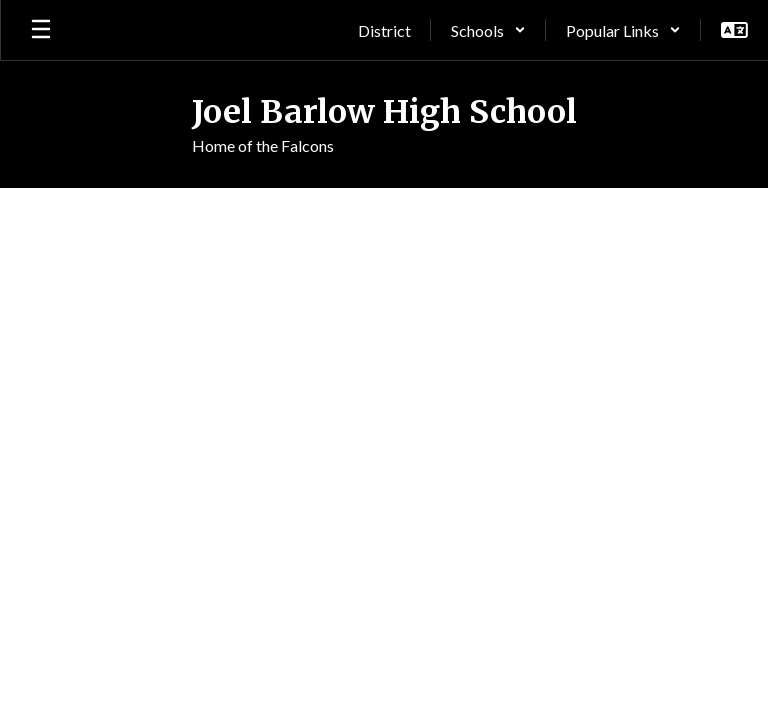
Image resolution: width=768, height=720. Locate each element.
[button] (488, 30)
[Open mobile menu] (41, 30)
